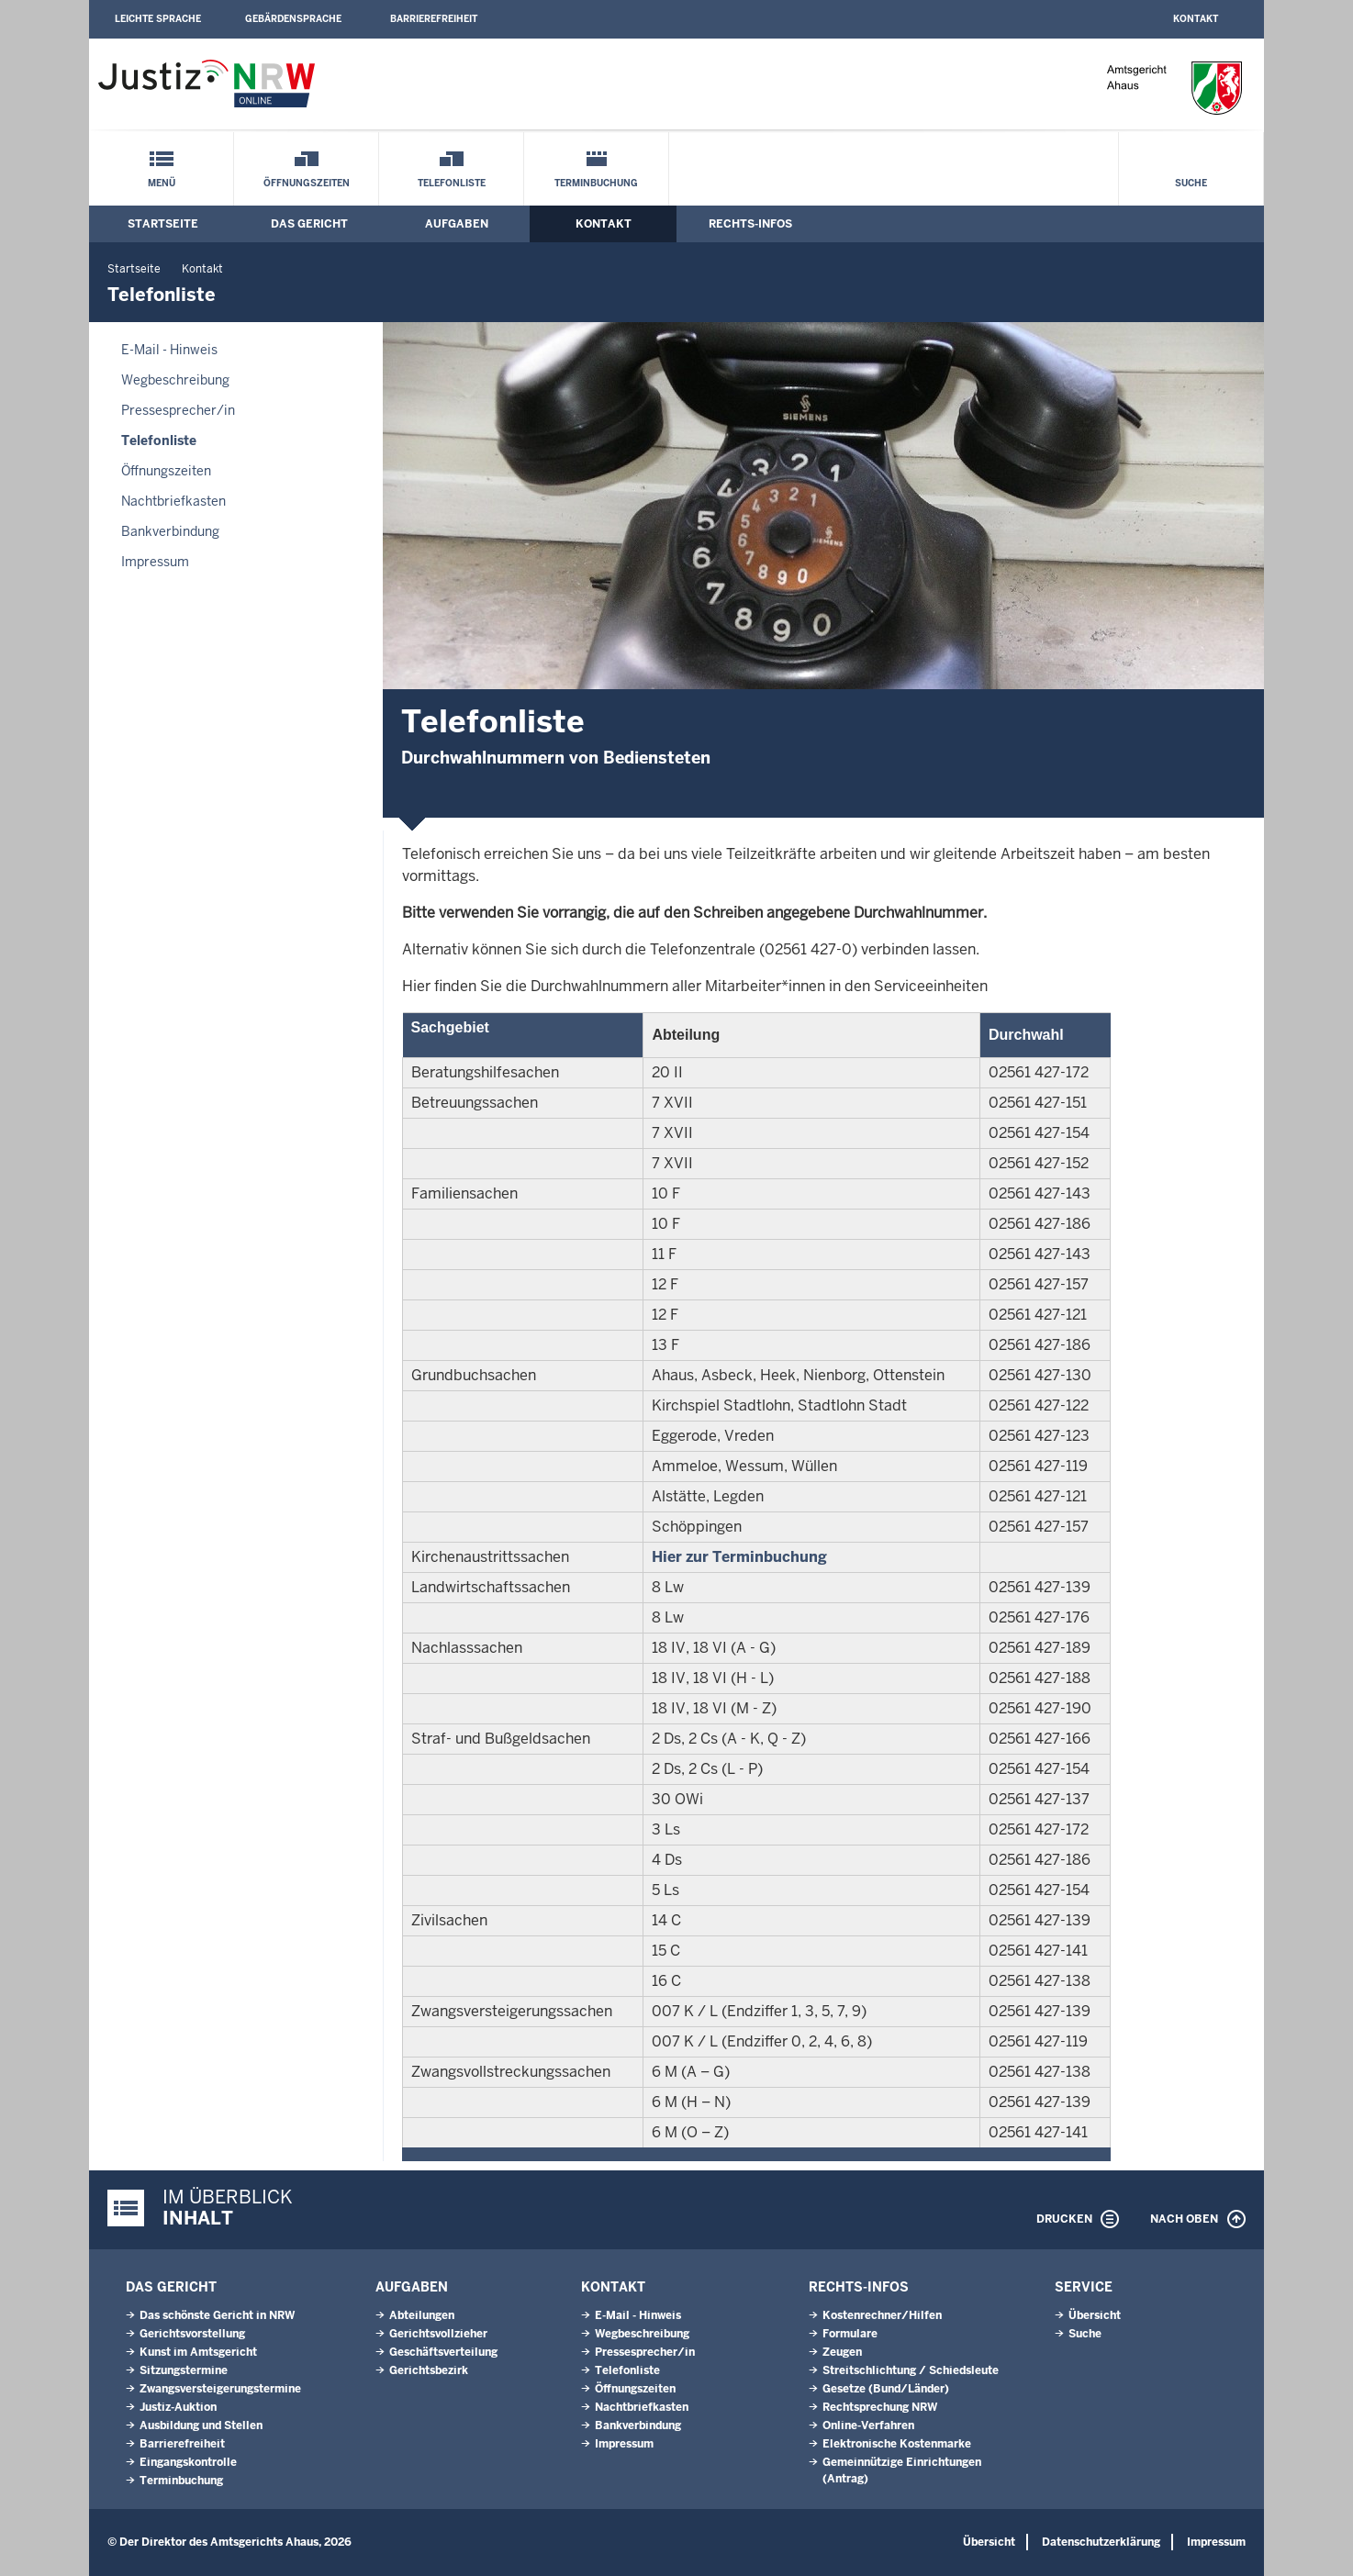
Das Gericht (309, 224)
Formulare (850, 2333)
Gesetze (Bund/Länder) (885, 2388)
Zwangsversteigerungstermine (220, 2388)
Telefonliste (452, 183)
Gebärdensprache (293, 19)
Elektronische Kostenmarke (896, 2444)
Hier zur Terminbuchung (739, 1557)
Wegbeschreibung (175, 380)
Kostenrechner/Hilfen (882, 2315)
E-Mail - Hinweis (169, 349)
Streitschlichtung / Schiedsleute (910, 2370)
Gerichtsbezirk (428, 2370)
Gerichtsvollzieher (438, 2333)
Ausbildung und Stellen (201, 2425)
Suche (1191, 183)
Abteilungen (421, 2315)
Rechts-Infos (750, 224)
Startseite (163, 224)
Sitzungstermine (184, 2370)
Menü (161, 183)
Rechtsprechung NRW (879, 2407)
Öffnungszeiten (306, 183)
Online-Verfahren (868, 2425)
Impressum (155, 561)
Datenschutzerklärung (1101, 2542)
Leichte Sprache (158, 19)
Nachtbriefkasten (173, 501)
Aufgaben (456, 224)
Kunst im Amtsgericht (198, 2352)
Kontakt (1195, 19)
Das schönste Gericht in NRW (217, 2315)
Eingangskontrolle (188, 2462)
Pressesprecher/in (178, 410)
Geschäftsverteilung (443, 2352)
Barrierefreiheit (433, 19)
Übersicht (1094, 2315)
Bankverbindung (170, 531)
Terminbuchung (596, 183)
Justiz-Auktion (178, 2407)
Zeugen (842, 2352)
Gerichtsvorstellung (192, 2333)
